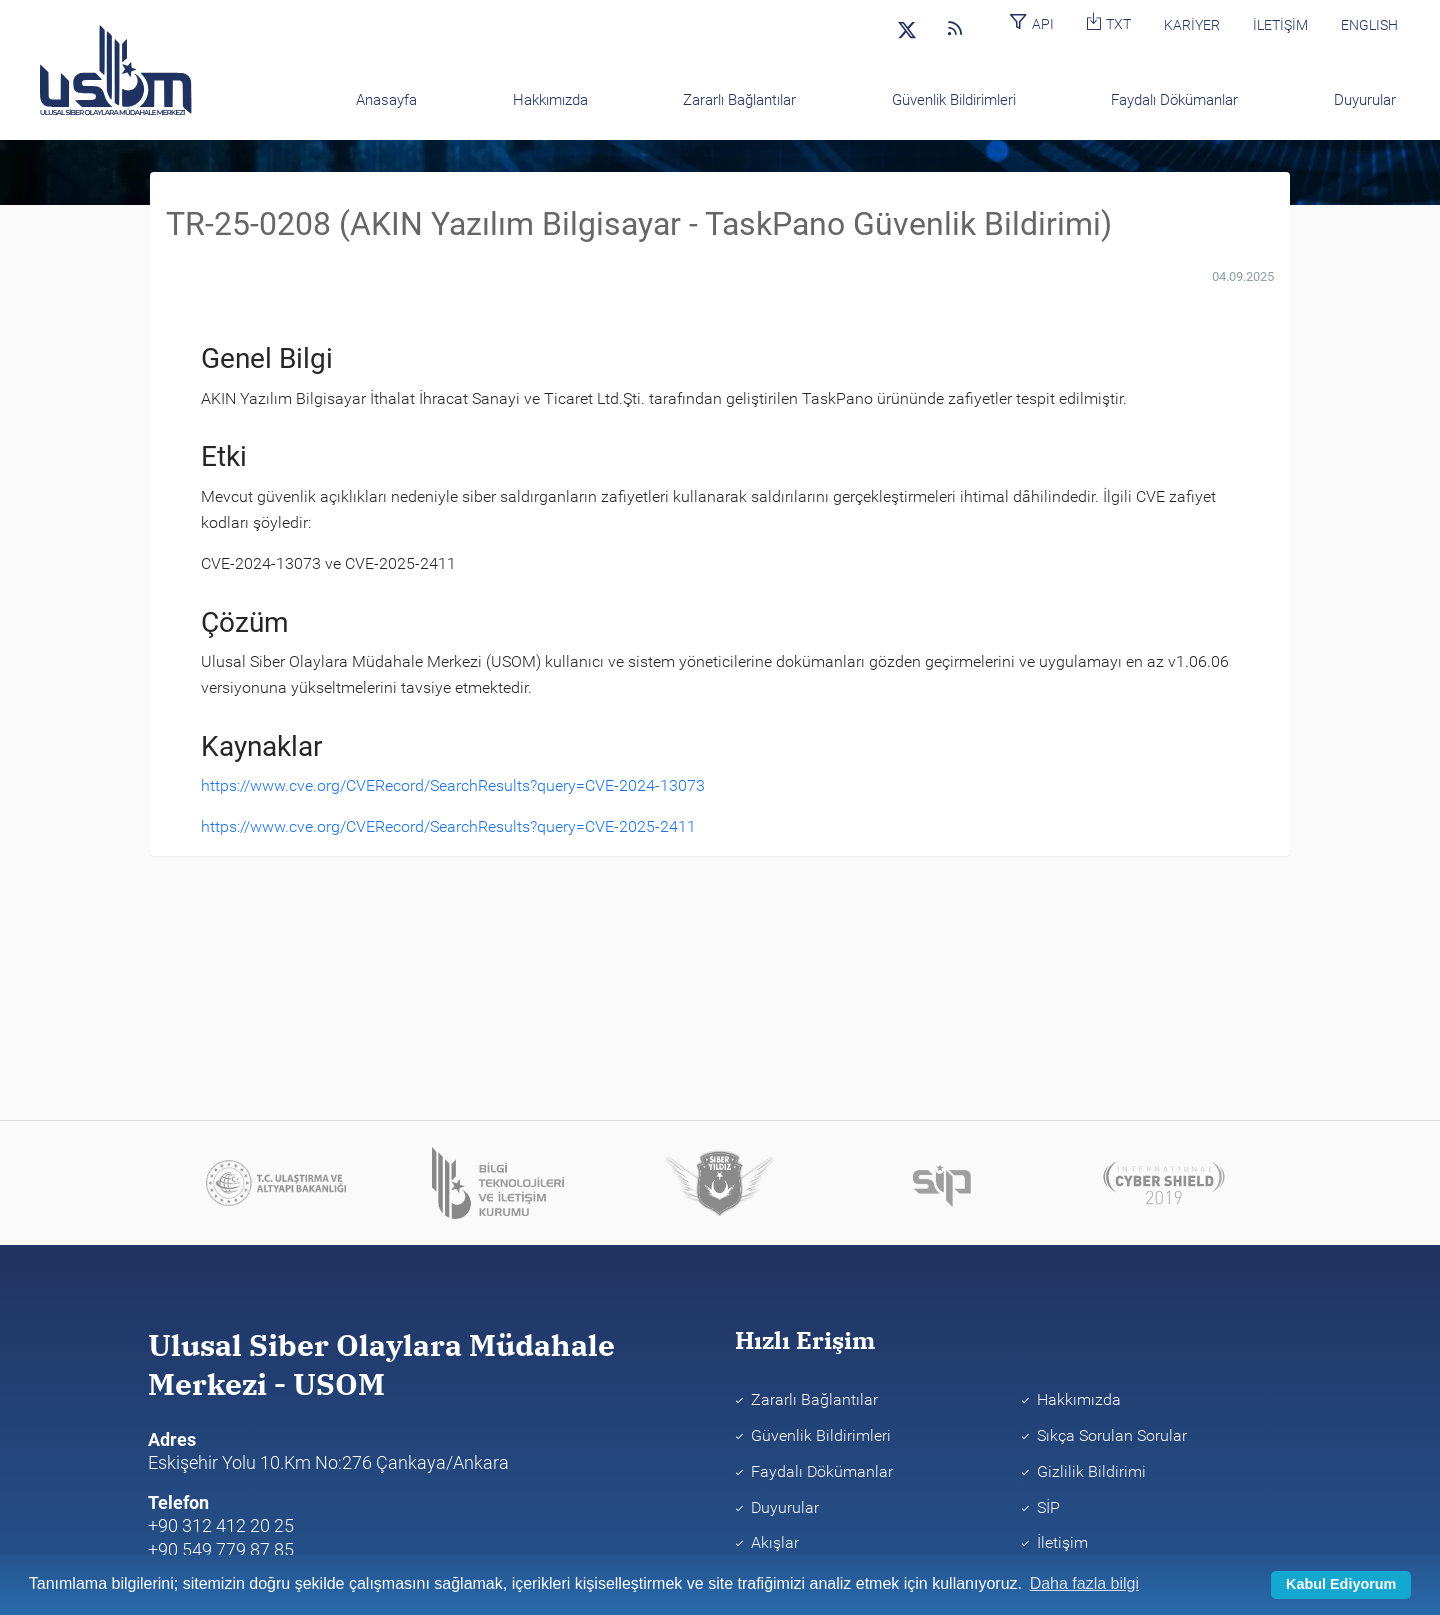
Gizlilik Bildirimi (1091, 1471)
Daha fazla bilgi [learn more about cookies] (1084, 1583)
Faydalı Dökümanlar (822, 1471)
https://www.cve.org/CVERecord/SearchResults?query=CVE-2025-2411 (448, 826)
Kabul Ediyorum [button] (1341, 1584)
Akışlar (775, 1542)
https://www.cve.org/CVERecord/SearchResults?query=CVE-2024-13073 (453, 785)
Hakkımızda (1079, 1399)
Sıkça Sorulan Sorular (1112, 1435)
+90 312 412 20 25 (221, 1525)
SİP (1048, 1507)
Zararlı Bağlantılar (814, 1399)
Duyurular (785, 1507)
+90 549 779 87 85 (221, 1549)
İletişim (1062, 1542)
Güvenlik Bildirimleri (821, 1435)
